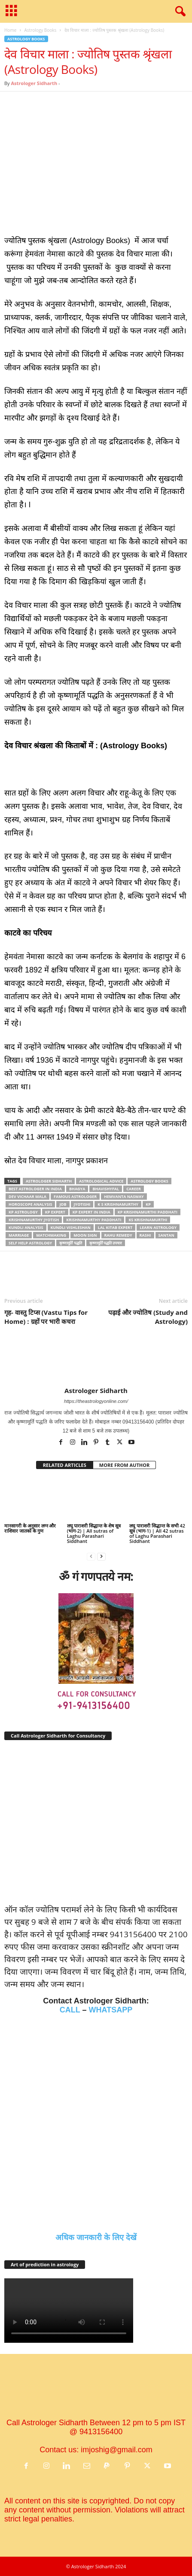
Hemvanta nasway (124, 1196)
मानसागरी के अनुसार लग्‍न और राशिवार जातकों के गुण (30, 1528)
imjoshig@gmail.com (116, 2449)
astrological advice (101, 1181)
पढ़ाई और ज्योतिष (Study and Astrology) (148, 1317)
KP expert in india (91, 1212)
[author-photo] (96, 1361)
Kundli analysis (26, 1227)
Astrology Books (40, 30)
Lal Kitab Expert (115, 1227)
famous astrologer (75, 1196)
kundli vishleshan (71, 1227)
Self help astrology (30, 1243)
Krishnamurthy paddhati (93, 1219)
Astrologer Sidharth (34, 83)
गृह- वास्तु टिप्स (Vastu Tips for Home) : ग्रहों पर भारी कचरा (46, 1317)
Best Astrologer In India (35, 1189)
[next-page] (101, 1555)
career (133, 1189)
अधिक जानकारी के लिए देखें (96, 2237)
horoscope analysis (30, 1204)
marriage (19, 1235)
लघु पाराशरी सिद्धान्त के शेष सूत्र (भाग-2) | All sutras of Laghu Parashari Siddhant (94, 1533)
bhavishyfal (105, 1189)
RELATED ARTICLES (64, 1465)
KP (148, 1204)
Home (10, 30)
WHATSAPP (111, 2010)
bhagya (77, 1189)
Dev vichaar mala (27, 1196)
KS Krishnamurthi (147, 1219)
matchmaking (51, 1235)
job (62, 1204)
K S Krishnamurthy (118, 1204)
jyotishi (82, 1204)
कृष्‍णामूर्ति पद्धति (70, 1243)
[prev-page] (91, 1555)
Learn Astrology (158, 1227)
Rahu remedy (118, 1235)
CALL (70, 2010)
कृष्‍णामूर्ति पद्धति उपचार (105, 1243)
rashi (145, 1235)
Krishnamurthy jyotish (34, 1219)
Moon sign (85, 1235)
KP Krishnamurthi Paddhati (147, 1212)
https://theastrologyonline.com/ (96, 1401)
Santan (166, 1235)
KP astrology (23, 1212)
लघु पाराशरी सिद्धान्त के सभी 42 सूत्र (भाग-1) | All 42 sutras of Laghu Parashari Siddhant (157, 1533)
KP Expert (55, 1212)
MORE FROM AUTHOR (124, 1465)
